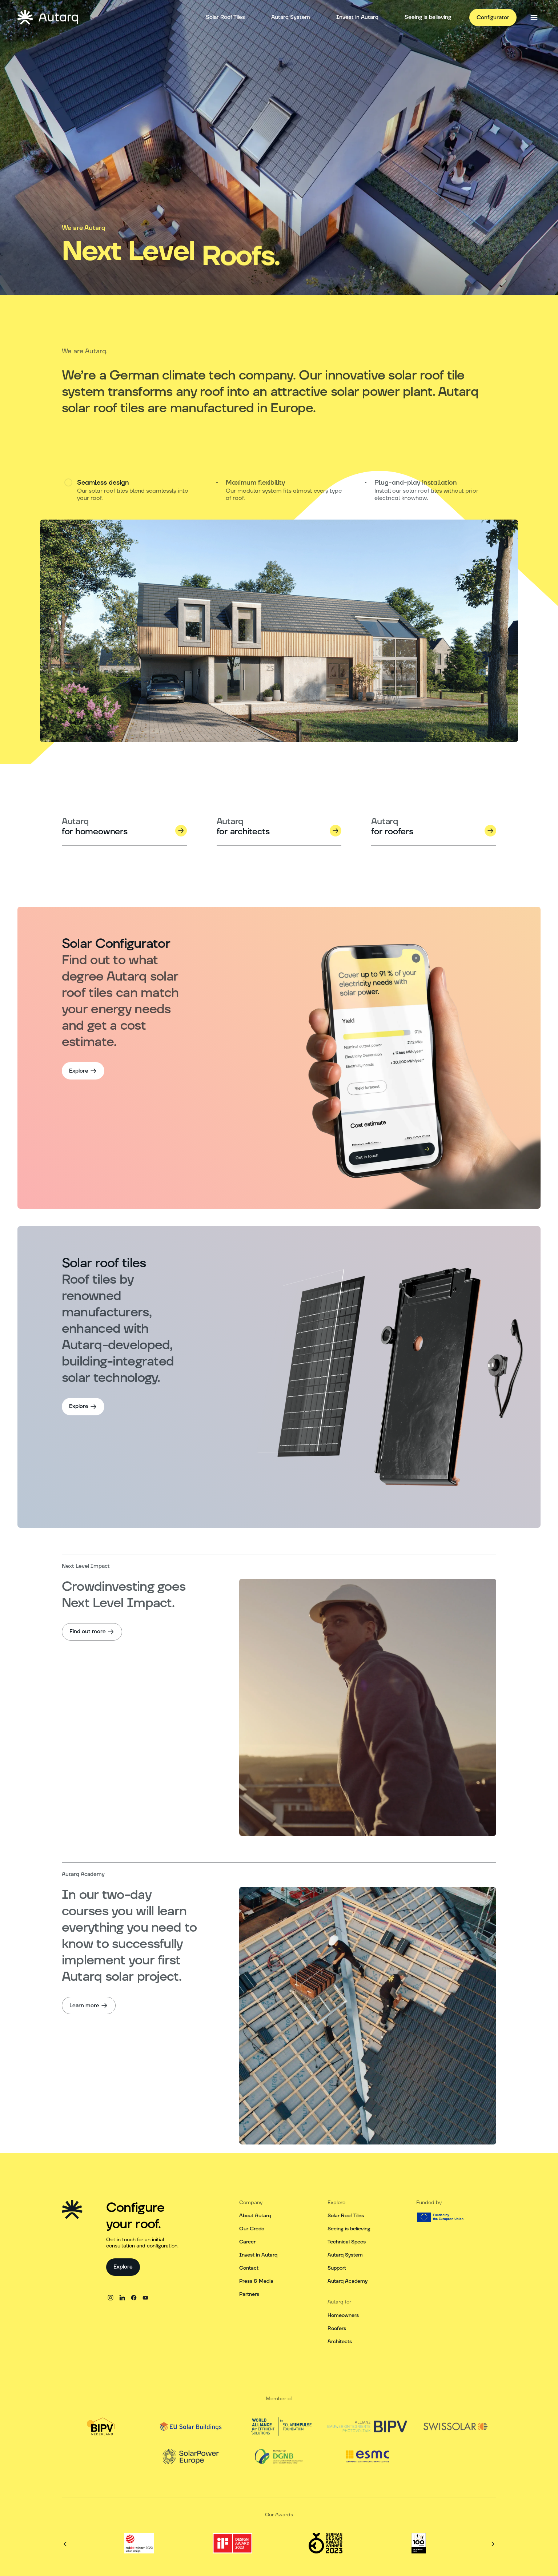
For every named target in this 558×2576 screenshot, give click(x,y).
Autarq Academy (348, 2281)
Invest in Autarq (258, 2255)
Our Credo (251, 2229)
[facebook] (133, 2297)
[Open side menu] (534, 17)
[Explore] (83, 1071)
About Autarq (255, 2216)
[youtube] (145, 2297)
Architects (340, 2341)
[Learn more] (89, 2005)
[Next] (492, 2544)
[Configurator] (493, 17)
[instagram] (110, 2297)
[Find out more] (92, 1632)
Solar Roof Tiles (346, 2216)
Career (247, 2242)
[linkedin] (122, 2297)
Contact (248, 2268)
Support (337, 2268)
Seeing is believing (349, 2229)
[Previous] (65, 2544)
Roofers (337, 2328)
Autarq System (345, 2255)
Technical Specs (347, 2242)
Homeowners (343, 2315)
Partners (249, 2294)
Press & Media (256, 2281)
